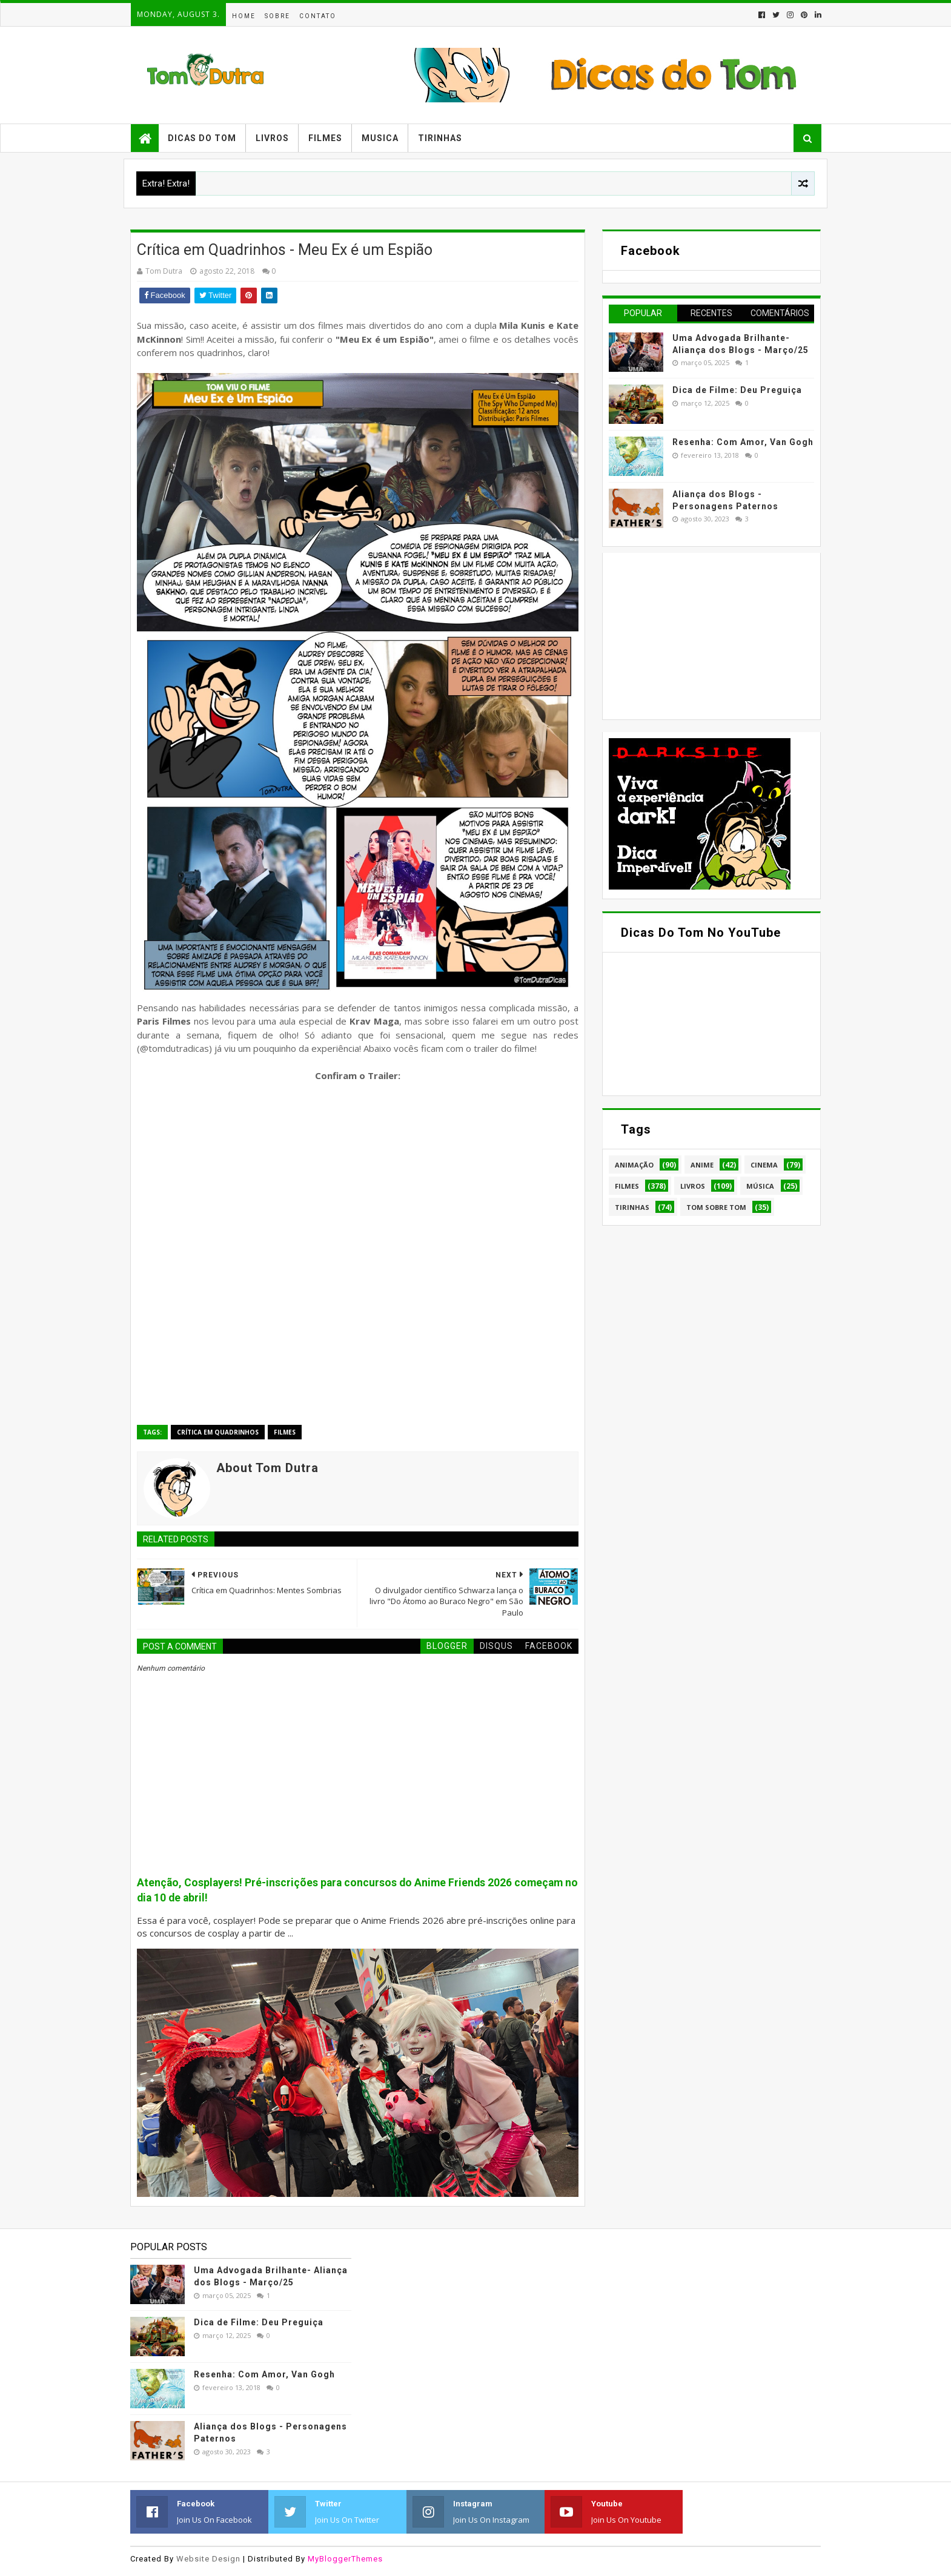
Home (244, 16)
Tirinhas (440, 138)
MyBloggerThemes (345, 2558)
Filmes (325, 138)
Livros (272, 138)
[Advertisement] (699, 634)
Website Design (208, 2558)
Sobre (277, 16)
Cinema (764, 1164)
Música (760, 1186)
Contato (317, 16)
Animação (634, 1164)
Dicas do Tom (202, 138)
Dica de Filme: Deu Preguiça (737, 390)
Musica (380, 138)
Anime (702, 1164)
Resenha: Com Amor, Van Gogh (742, 442)
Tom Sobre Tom (716, 1207)
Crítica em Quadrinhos (218, 1432)
